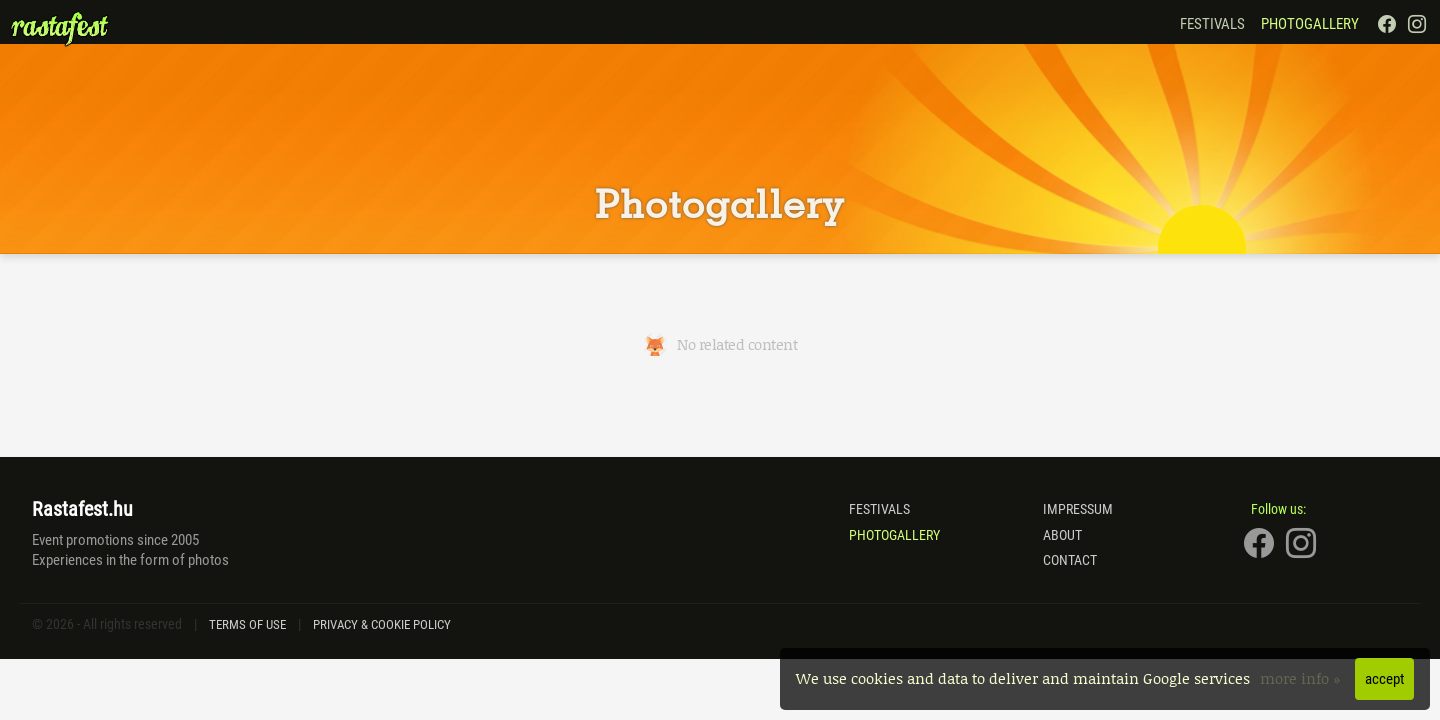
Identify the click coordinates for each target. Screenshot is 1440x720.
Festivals (1212, 24)
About (1062, 535)
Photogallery (1310, 24)
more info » (1302, 678)
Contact (1070, 560)
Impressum (1078, 509)
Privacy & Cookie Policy (382, 624)
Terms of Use (247, 624)
